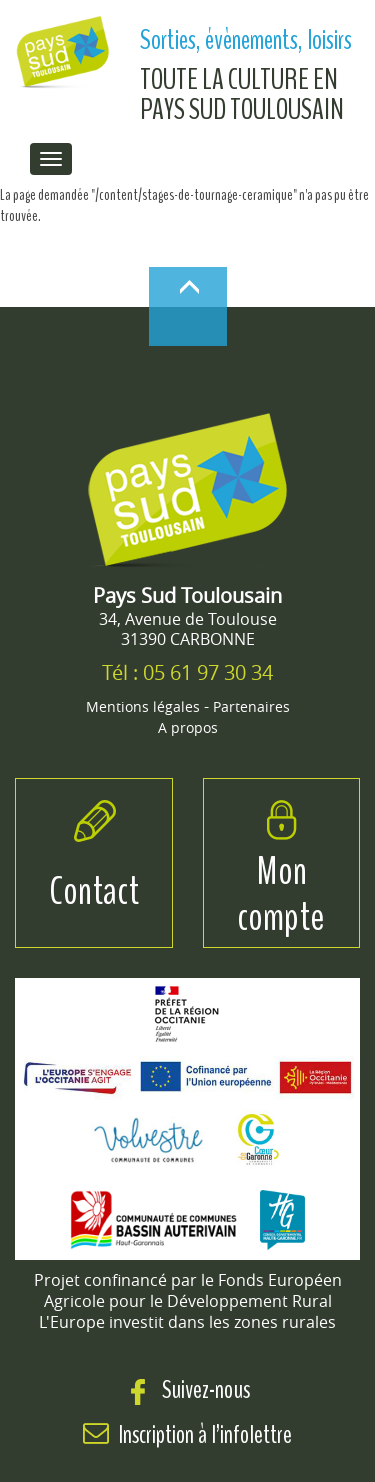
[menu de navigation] (51, 159)
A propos (188, 727)
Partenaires (251, 706)
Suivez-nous (187, 1389)
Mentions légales (143, 706)
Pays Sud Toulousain (187, 595)
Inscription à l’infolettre (205, 1434)
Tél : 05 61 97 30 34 (187, 672)
